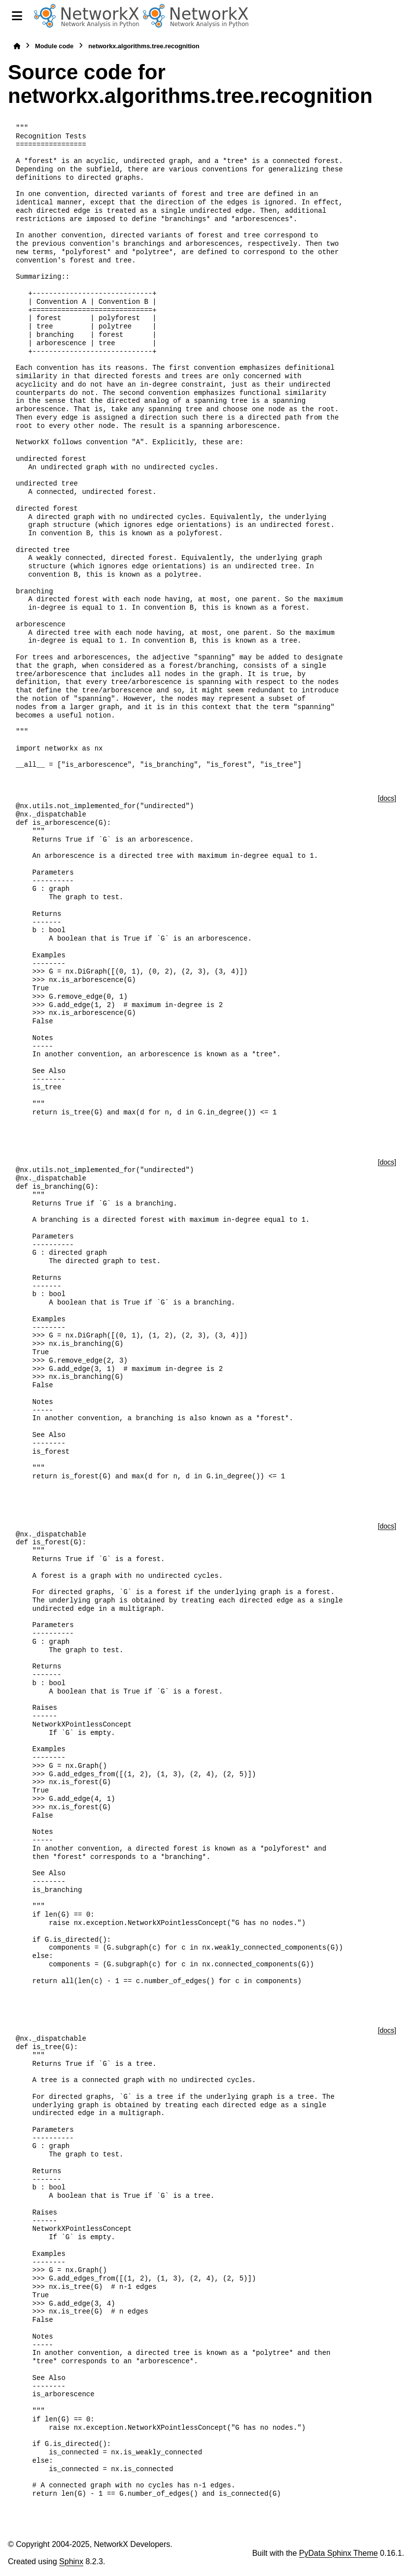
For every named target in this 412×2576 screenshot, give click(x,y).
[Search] (400, 16)
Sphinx (71, 2561)
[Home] (16, 46)
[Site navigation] (17, 15)
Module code (54, 46)
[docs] (387, 798)
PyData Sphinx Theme (338, 2553)
